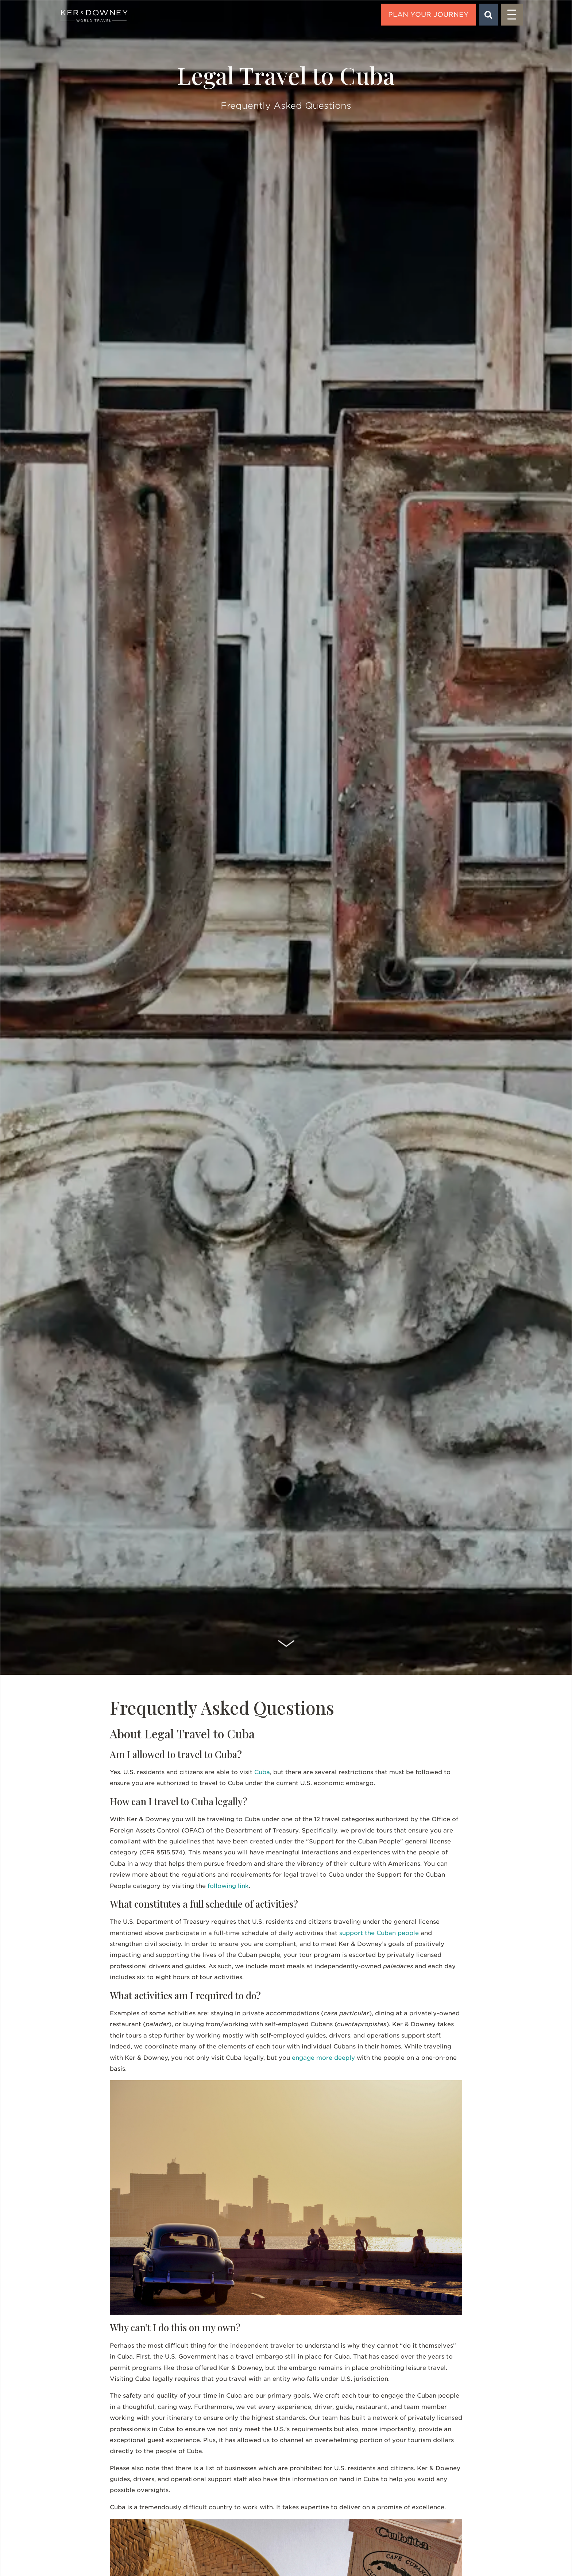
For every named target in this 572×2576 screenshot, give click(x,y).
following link (228, 1885)
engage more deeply (323, 2057)
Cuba (262, 1772)
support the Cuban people (379, 1933)
